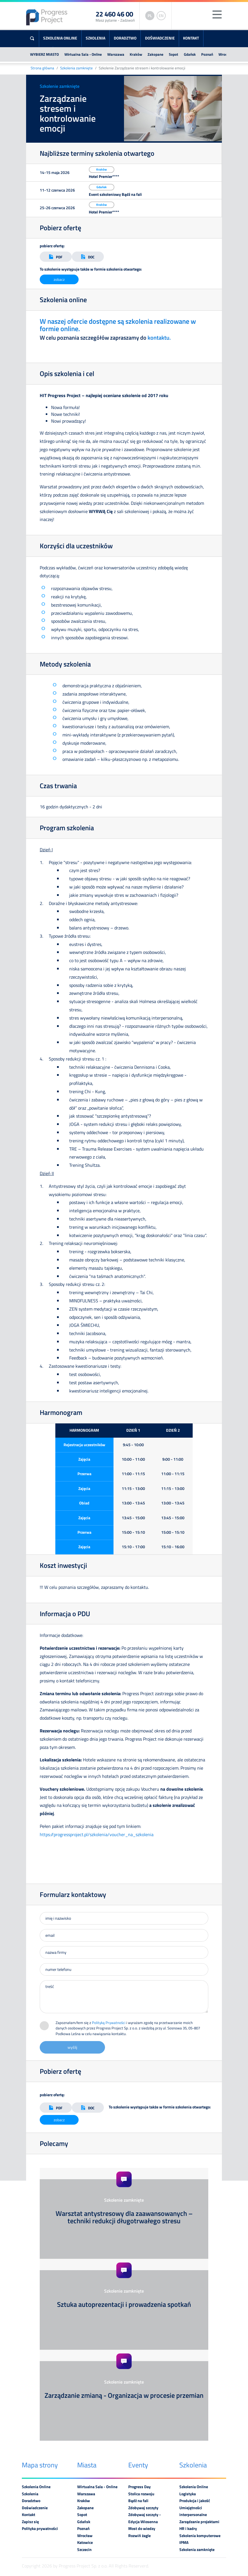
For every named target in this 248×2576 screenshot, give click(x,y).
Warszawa (115, 54)
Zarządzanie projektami (199, 2522)
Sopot (173, 54)
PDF (55, 257)
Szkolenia (95, 38)
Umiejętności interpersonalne (193, 2511)
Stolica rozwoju (141, 2494)
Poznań (207, 54)
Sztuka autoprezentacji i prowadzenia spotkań (124, 2304)
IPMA (183, 2542)
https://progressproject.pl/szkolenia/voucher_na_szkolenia (97, 1834)
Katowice (85, 2542)
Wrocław (225, 54)
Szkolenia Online (60, 38)
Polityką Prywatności (108, 2022)
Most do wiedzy (141, 2528)
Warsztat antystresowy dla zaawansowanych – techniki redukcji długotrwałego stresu (124, 2217)
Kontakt (191, 38)
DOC (87, 257)
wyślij (72, 2047)
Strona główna (42, 68)
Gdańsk (190, 54)
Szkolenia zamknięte (76, 68)
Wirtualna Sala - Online (83, 54)
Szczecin (84, 2549)
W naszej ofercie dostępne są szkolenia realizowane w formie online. (118, 325)
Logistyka (187, 2494)
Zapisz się (30, 2522)
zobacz (59, 279)
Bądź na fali (138, 2501)
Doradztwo (125, 38)
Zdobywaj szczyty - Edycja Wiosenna (144, 2518)
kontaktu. (159, 337)
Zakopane (155, 54)
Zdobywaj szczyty (143, 2508)
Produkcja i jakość (194, 2501)
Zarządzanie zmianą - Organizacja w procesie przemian (124, 2395)
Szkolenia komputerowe (199, 2536)
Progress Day (139, 2487)
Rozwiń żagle (139, 2536)
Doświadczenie (160, 38)
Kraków (136, 54)
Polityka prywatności (40, 2528)
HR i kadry (188, 2528)
